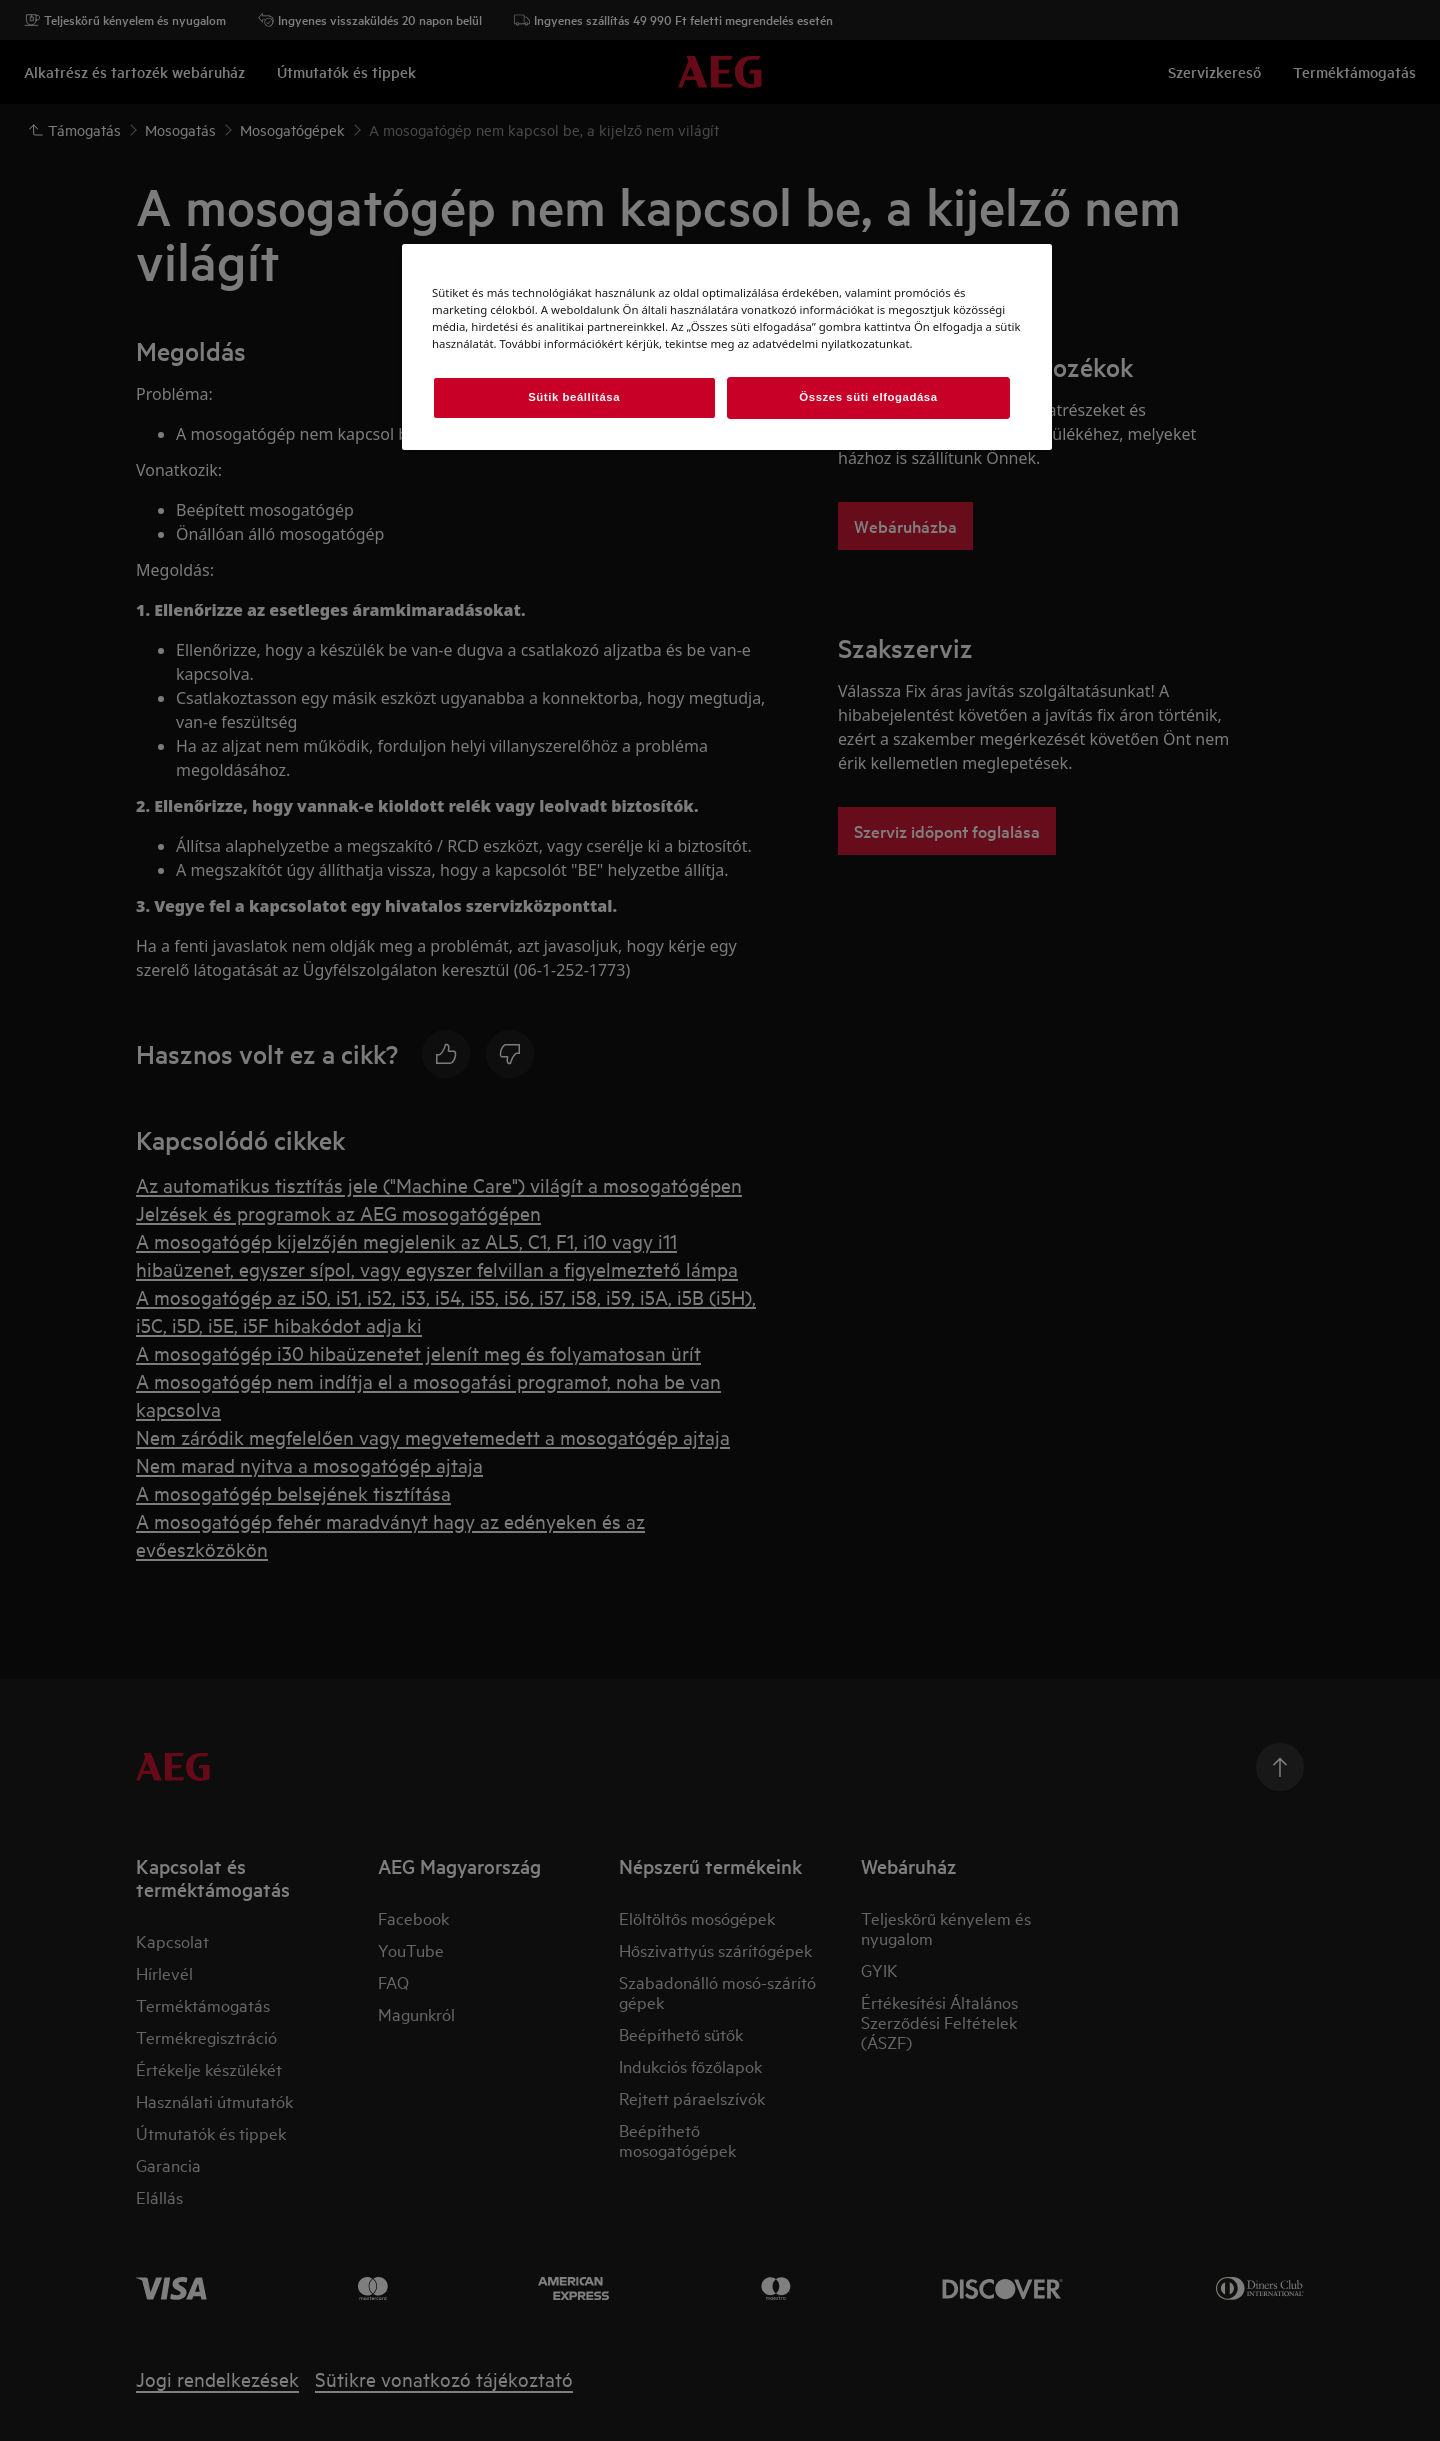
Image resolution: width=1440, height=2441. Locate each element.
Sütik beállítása (574, 397)
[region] (727, 347)
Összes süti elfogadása (868, 397)
